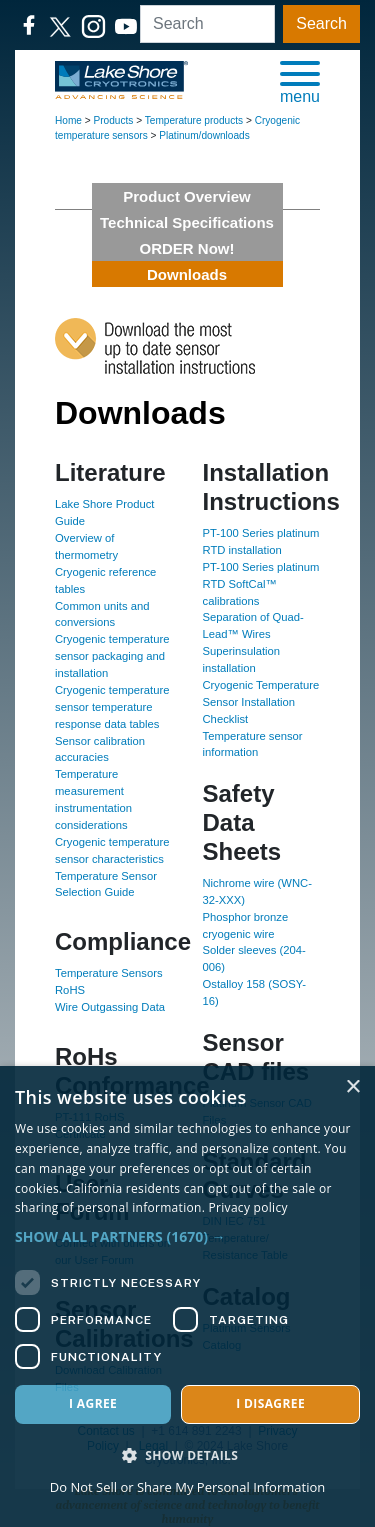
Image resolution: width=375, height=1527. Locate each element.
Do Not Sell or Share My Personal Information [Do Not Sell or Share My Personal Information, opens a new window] (187, 1487)
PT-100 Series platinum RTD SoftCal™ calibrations (261, 584)
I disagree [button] (270, 1403)
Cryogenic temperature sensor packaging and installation (112, 656)
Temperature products (194, 120)
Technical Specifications (187, 222)
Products (114, 120)
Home (68, 120)
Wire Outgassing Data (110, 1007)
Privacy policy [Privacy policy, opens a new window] (248, 1207)
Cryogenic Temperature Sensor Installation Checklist (261, 702)
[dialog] (187, 1296)
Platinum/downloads (204, 135)
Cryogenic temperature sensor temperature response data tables (112, 707)
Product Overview (187, 196)
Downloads (187, 274)
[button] (300, 81)
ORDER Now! (187, 248)
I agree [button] (93, 1403)
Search (321, 23)
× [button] (352, 1087)
